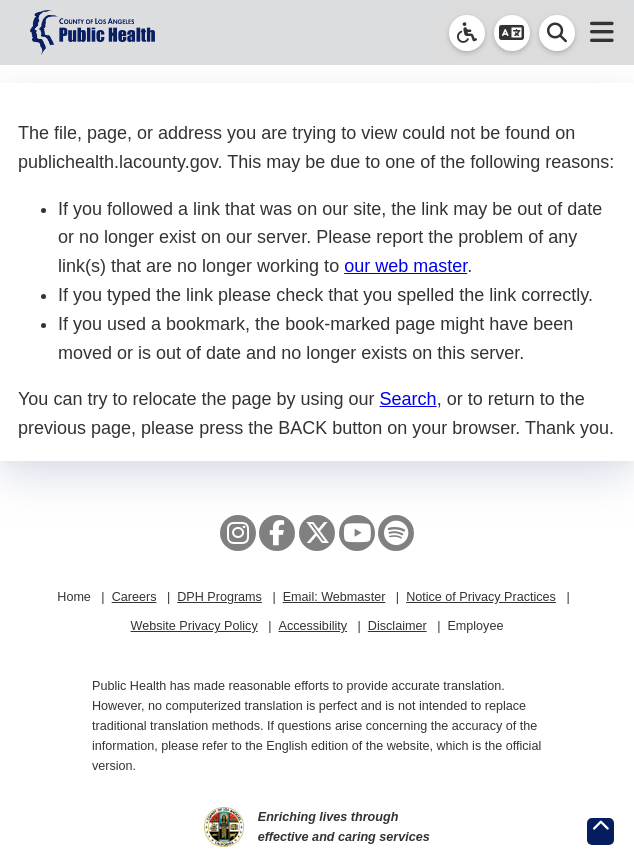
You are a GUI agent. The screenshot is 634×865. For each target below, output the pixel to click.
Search (408, 399)
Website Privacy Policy (194, 626)
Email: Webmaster (334, 597)
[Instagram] (238, 533)
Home (74, 597)
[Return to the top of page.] (600, 831)
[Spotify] (396, 533)
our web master (405, 266)
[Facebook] (277, 533)
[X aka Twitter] (317, 533)
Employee (475, 626)
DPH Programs (219, 597)
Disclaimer (397, 626)
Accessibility (312, 626)
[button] (512, 33)
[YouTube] (357, 533)
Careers (134, 597)
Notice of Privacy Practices (481, 597)
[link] (467, 33)
